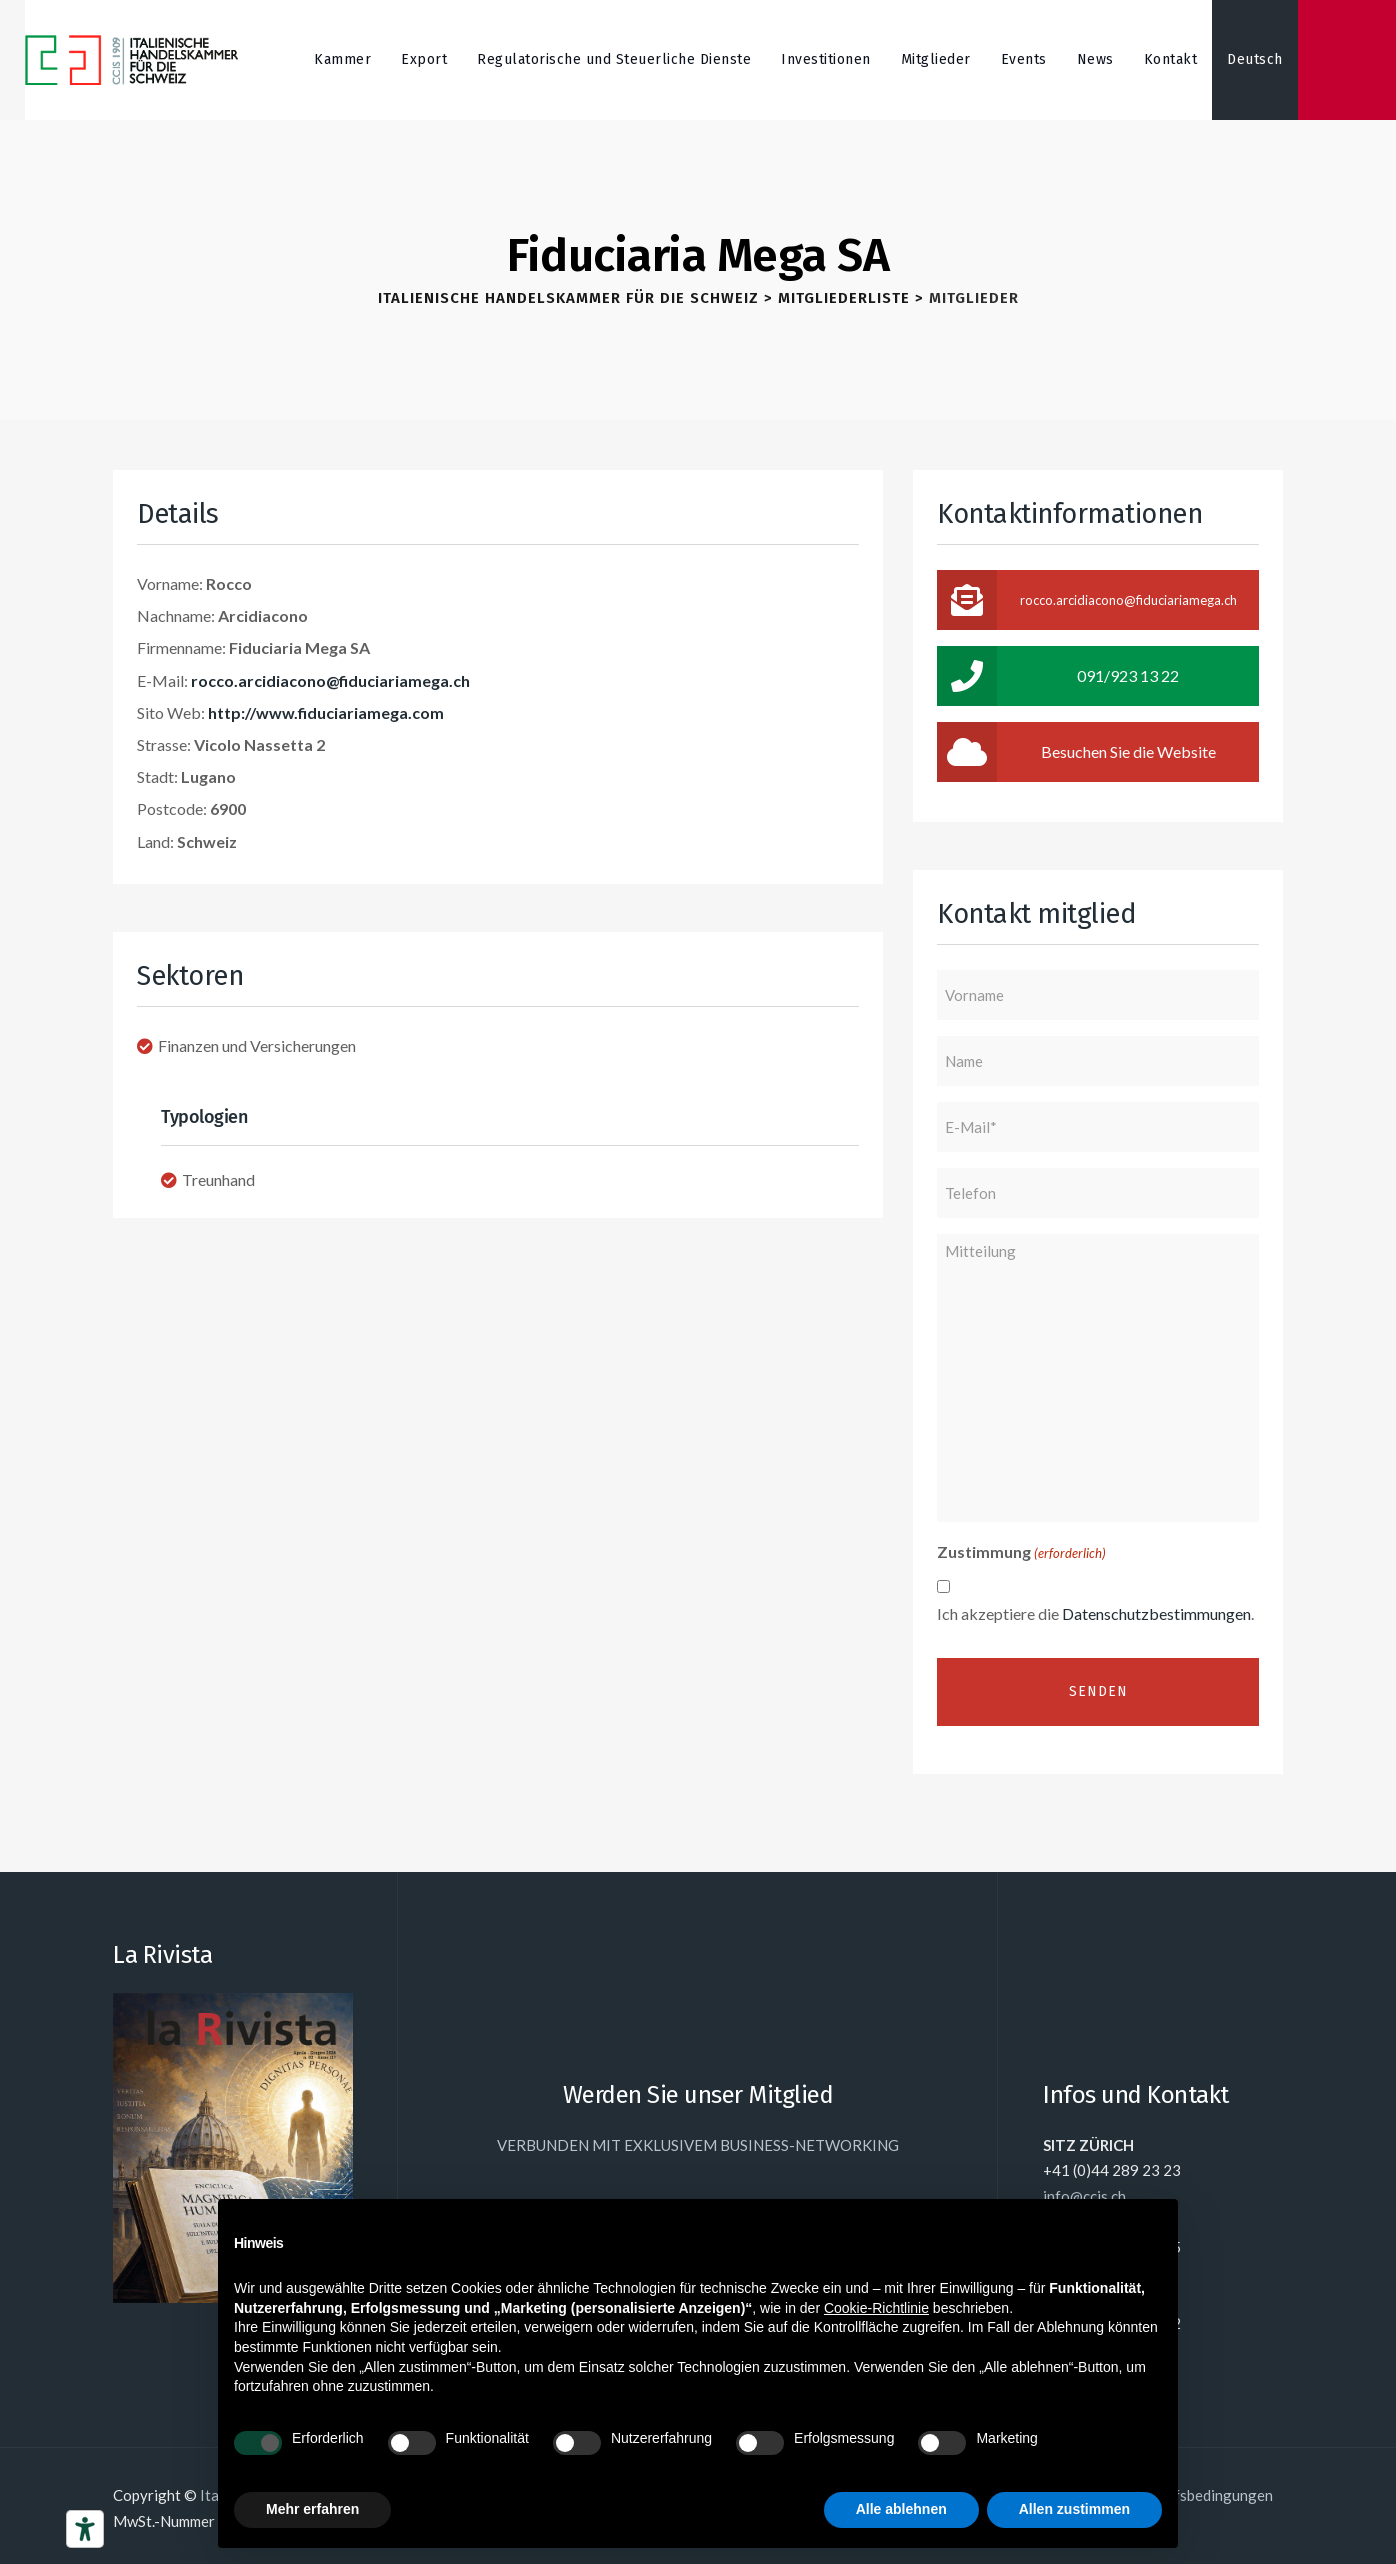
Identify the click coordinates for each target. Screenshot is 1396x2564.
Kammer (342, 59)
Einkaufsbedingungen (1201, 2495)
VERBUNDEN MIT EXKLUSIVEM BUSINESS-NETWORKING (698, 2145)
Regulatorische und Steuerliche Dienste (614, 59)
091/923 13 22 (1058, 676)
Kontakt (1171, 59)
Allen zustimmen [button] (1074, 2509)
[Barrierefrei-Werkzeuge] (85, 2529)
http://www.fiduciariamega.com (326, 712)
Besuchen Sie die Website (1076, 752)
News (1095, 59)
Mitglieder (936, 59)
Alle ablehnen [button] (901, 2509)
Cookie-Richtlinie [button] (876, 2308)
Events (1024, 59)
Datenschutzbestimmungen (1156, 1613)
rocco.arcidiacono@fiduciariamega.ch (330, 680)
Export (424, 59)
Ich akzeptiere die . (1095, 1613)
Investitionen (826, 59)
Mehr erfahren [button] (312, 2509)
